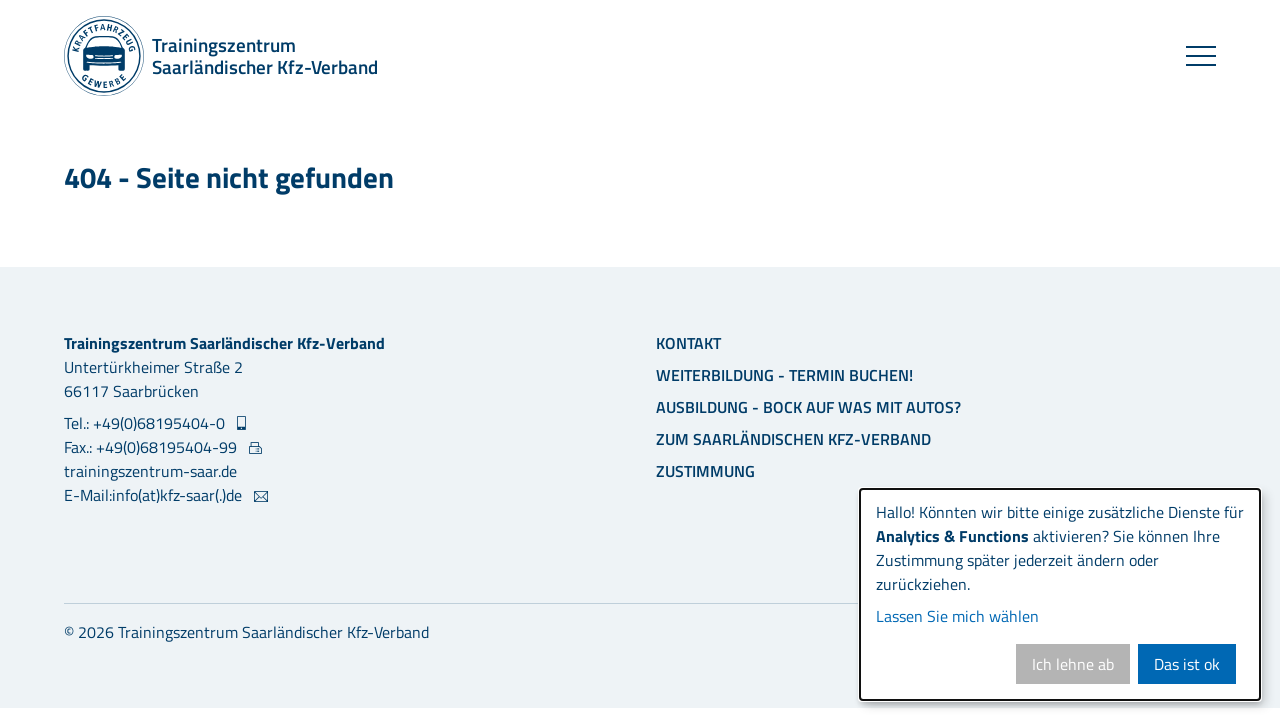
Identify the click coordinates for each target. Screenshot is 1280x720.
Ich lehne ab (1073, 664)
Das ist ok (1187, 664)
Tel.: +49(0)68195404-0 (146, 423)
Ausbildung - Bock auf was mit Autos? (808, 407)
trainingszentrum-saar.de (150, 471)
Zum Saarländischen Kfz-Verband (793, 439)
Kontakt (688, 343)
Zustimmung (705, 471)
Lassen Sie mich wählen (957, 616)
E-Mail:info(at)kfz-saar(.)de (155, 495)
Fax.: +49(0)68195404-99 (152, 447)
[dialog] (1060, 594)
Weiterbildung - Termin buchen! (784, 375)
